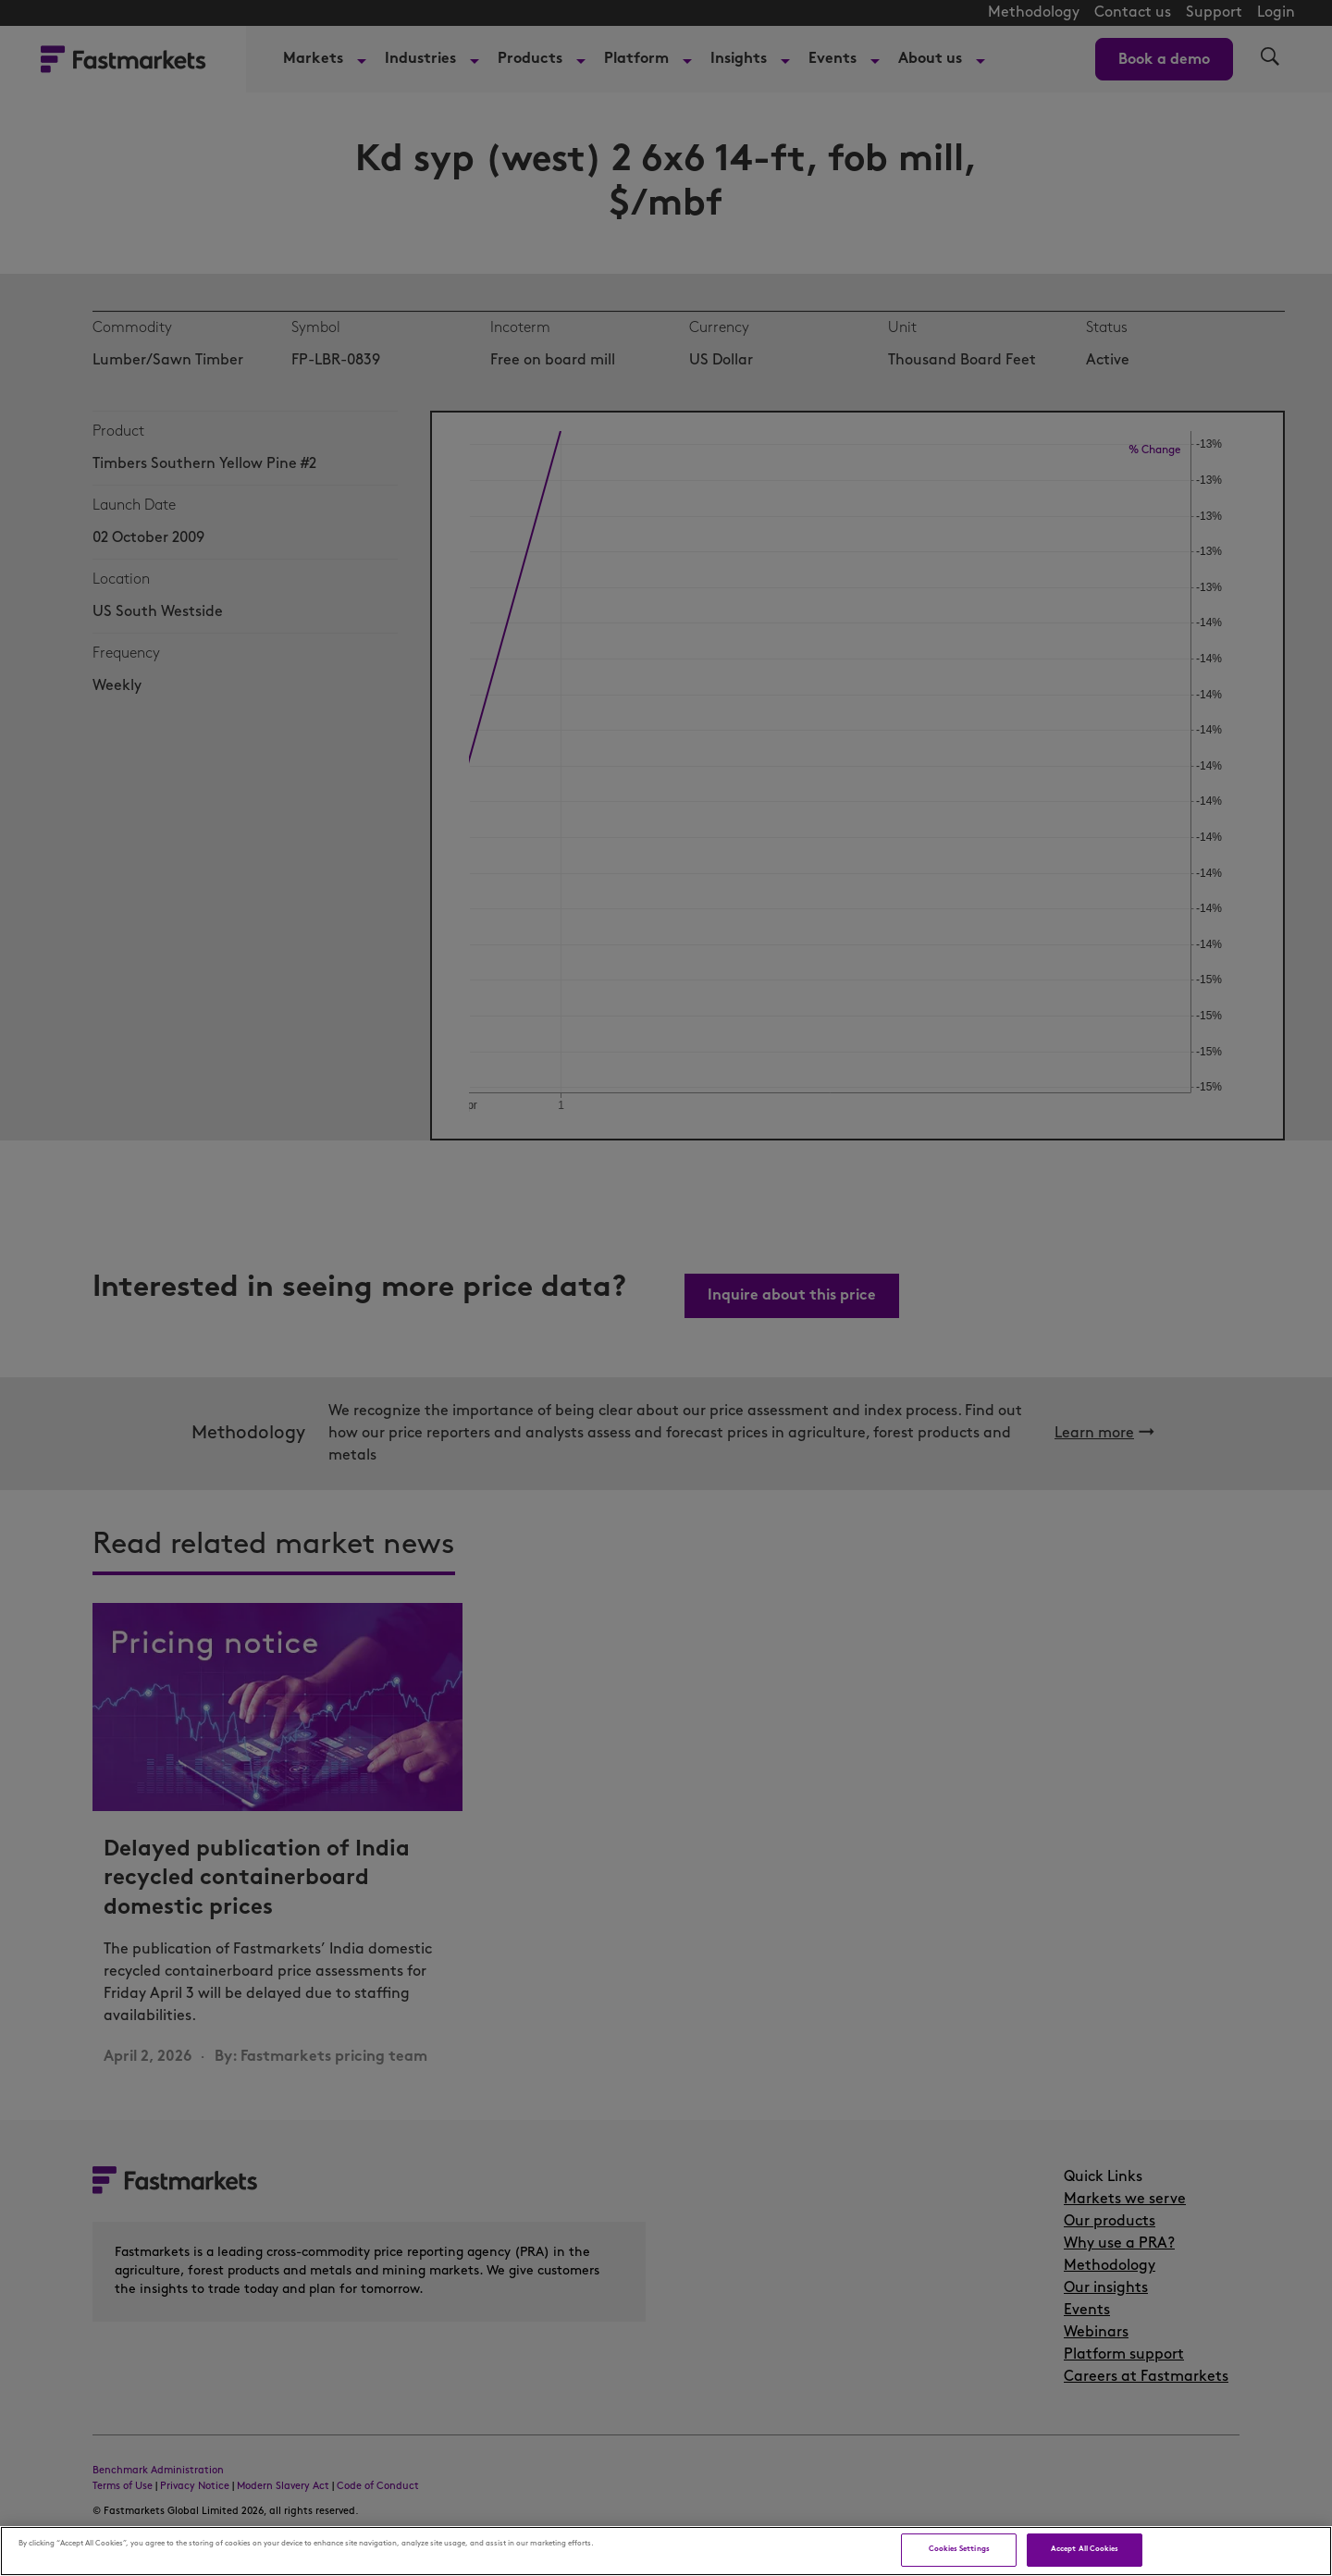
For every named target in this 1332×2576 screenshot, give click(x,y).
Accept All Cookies (1084, 2549)
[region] (666, 2551)
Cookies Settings (959, 2549)
